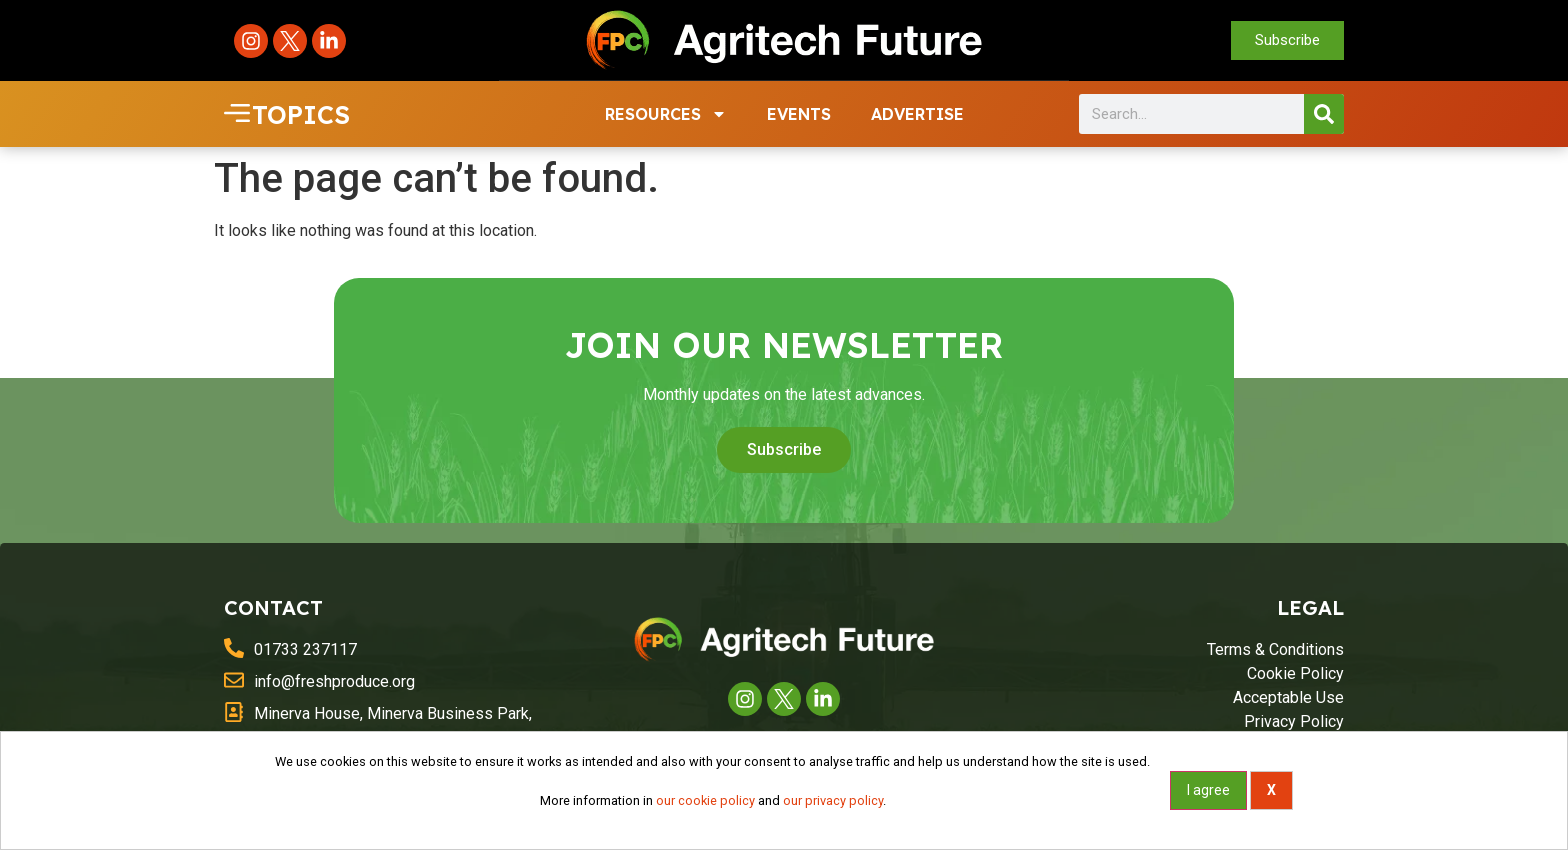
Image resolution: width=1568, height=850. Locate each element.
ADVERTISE (917, 113)
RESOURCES (666, 113)
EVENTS (799, 113)
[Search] (1324, 113)
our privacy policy (833, 800)
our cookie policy (705, 800)
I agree (1208, 790)
